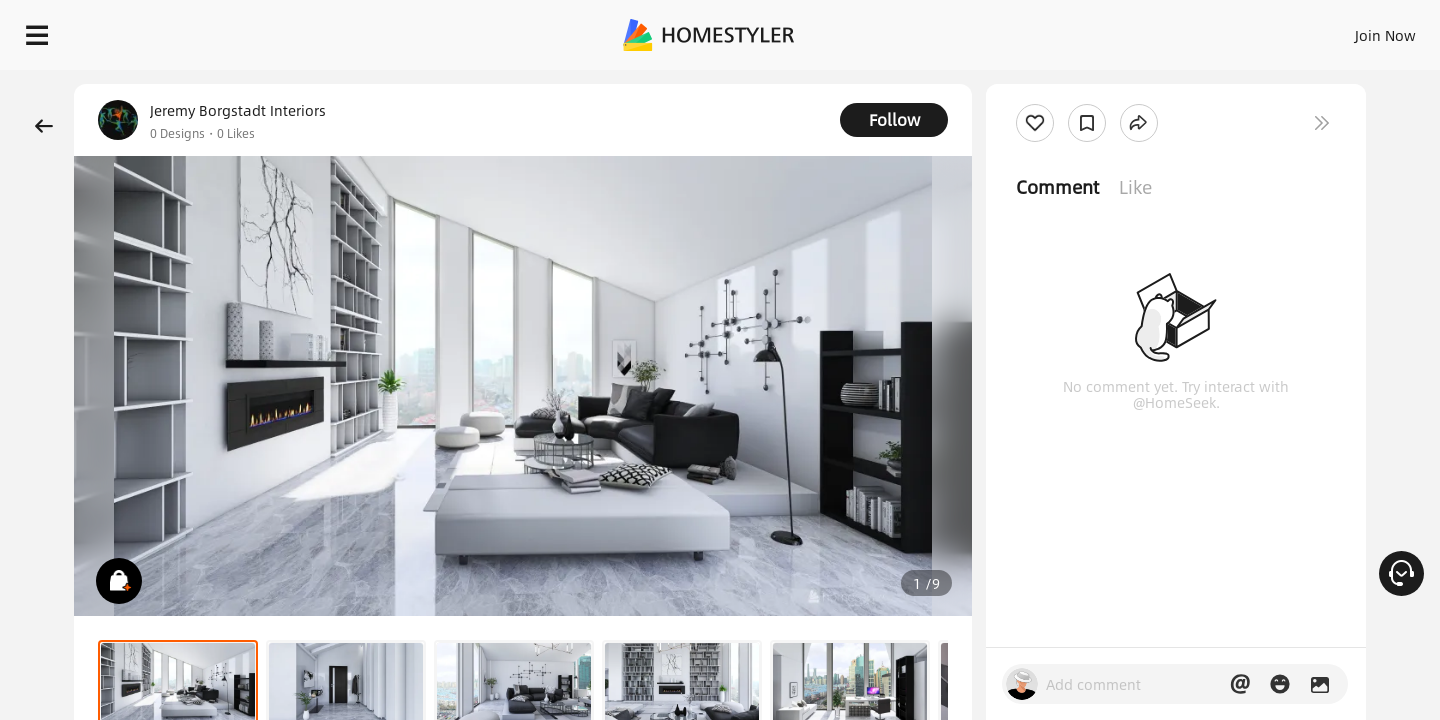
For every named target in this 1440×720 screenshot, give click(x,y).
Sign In (1070, 30)
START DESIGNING (1340, 30)
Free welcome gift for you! (1024, 84)
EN (1214, 30)
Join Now (1144, 30)
